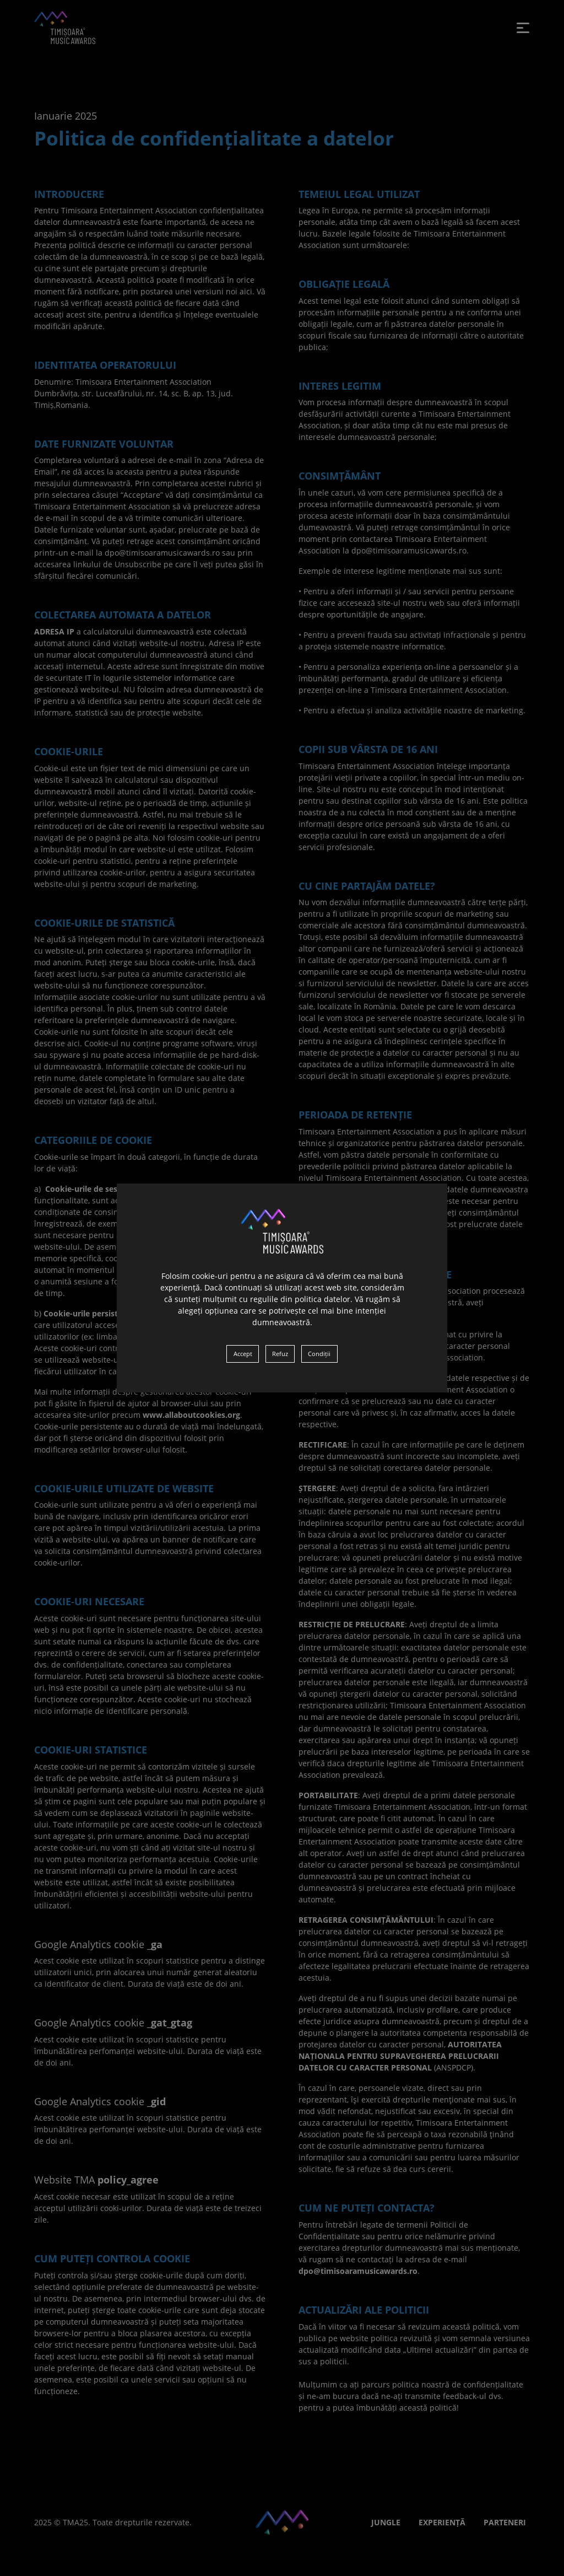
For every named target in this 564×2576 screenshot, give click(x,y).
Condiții (319, 1353)
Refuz (280, 1353)
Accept (243, 1353)
